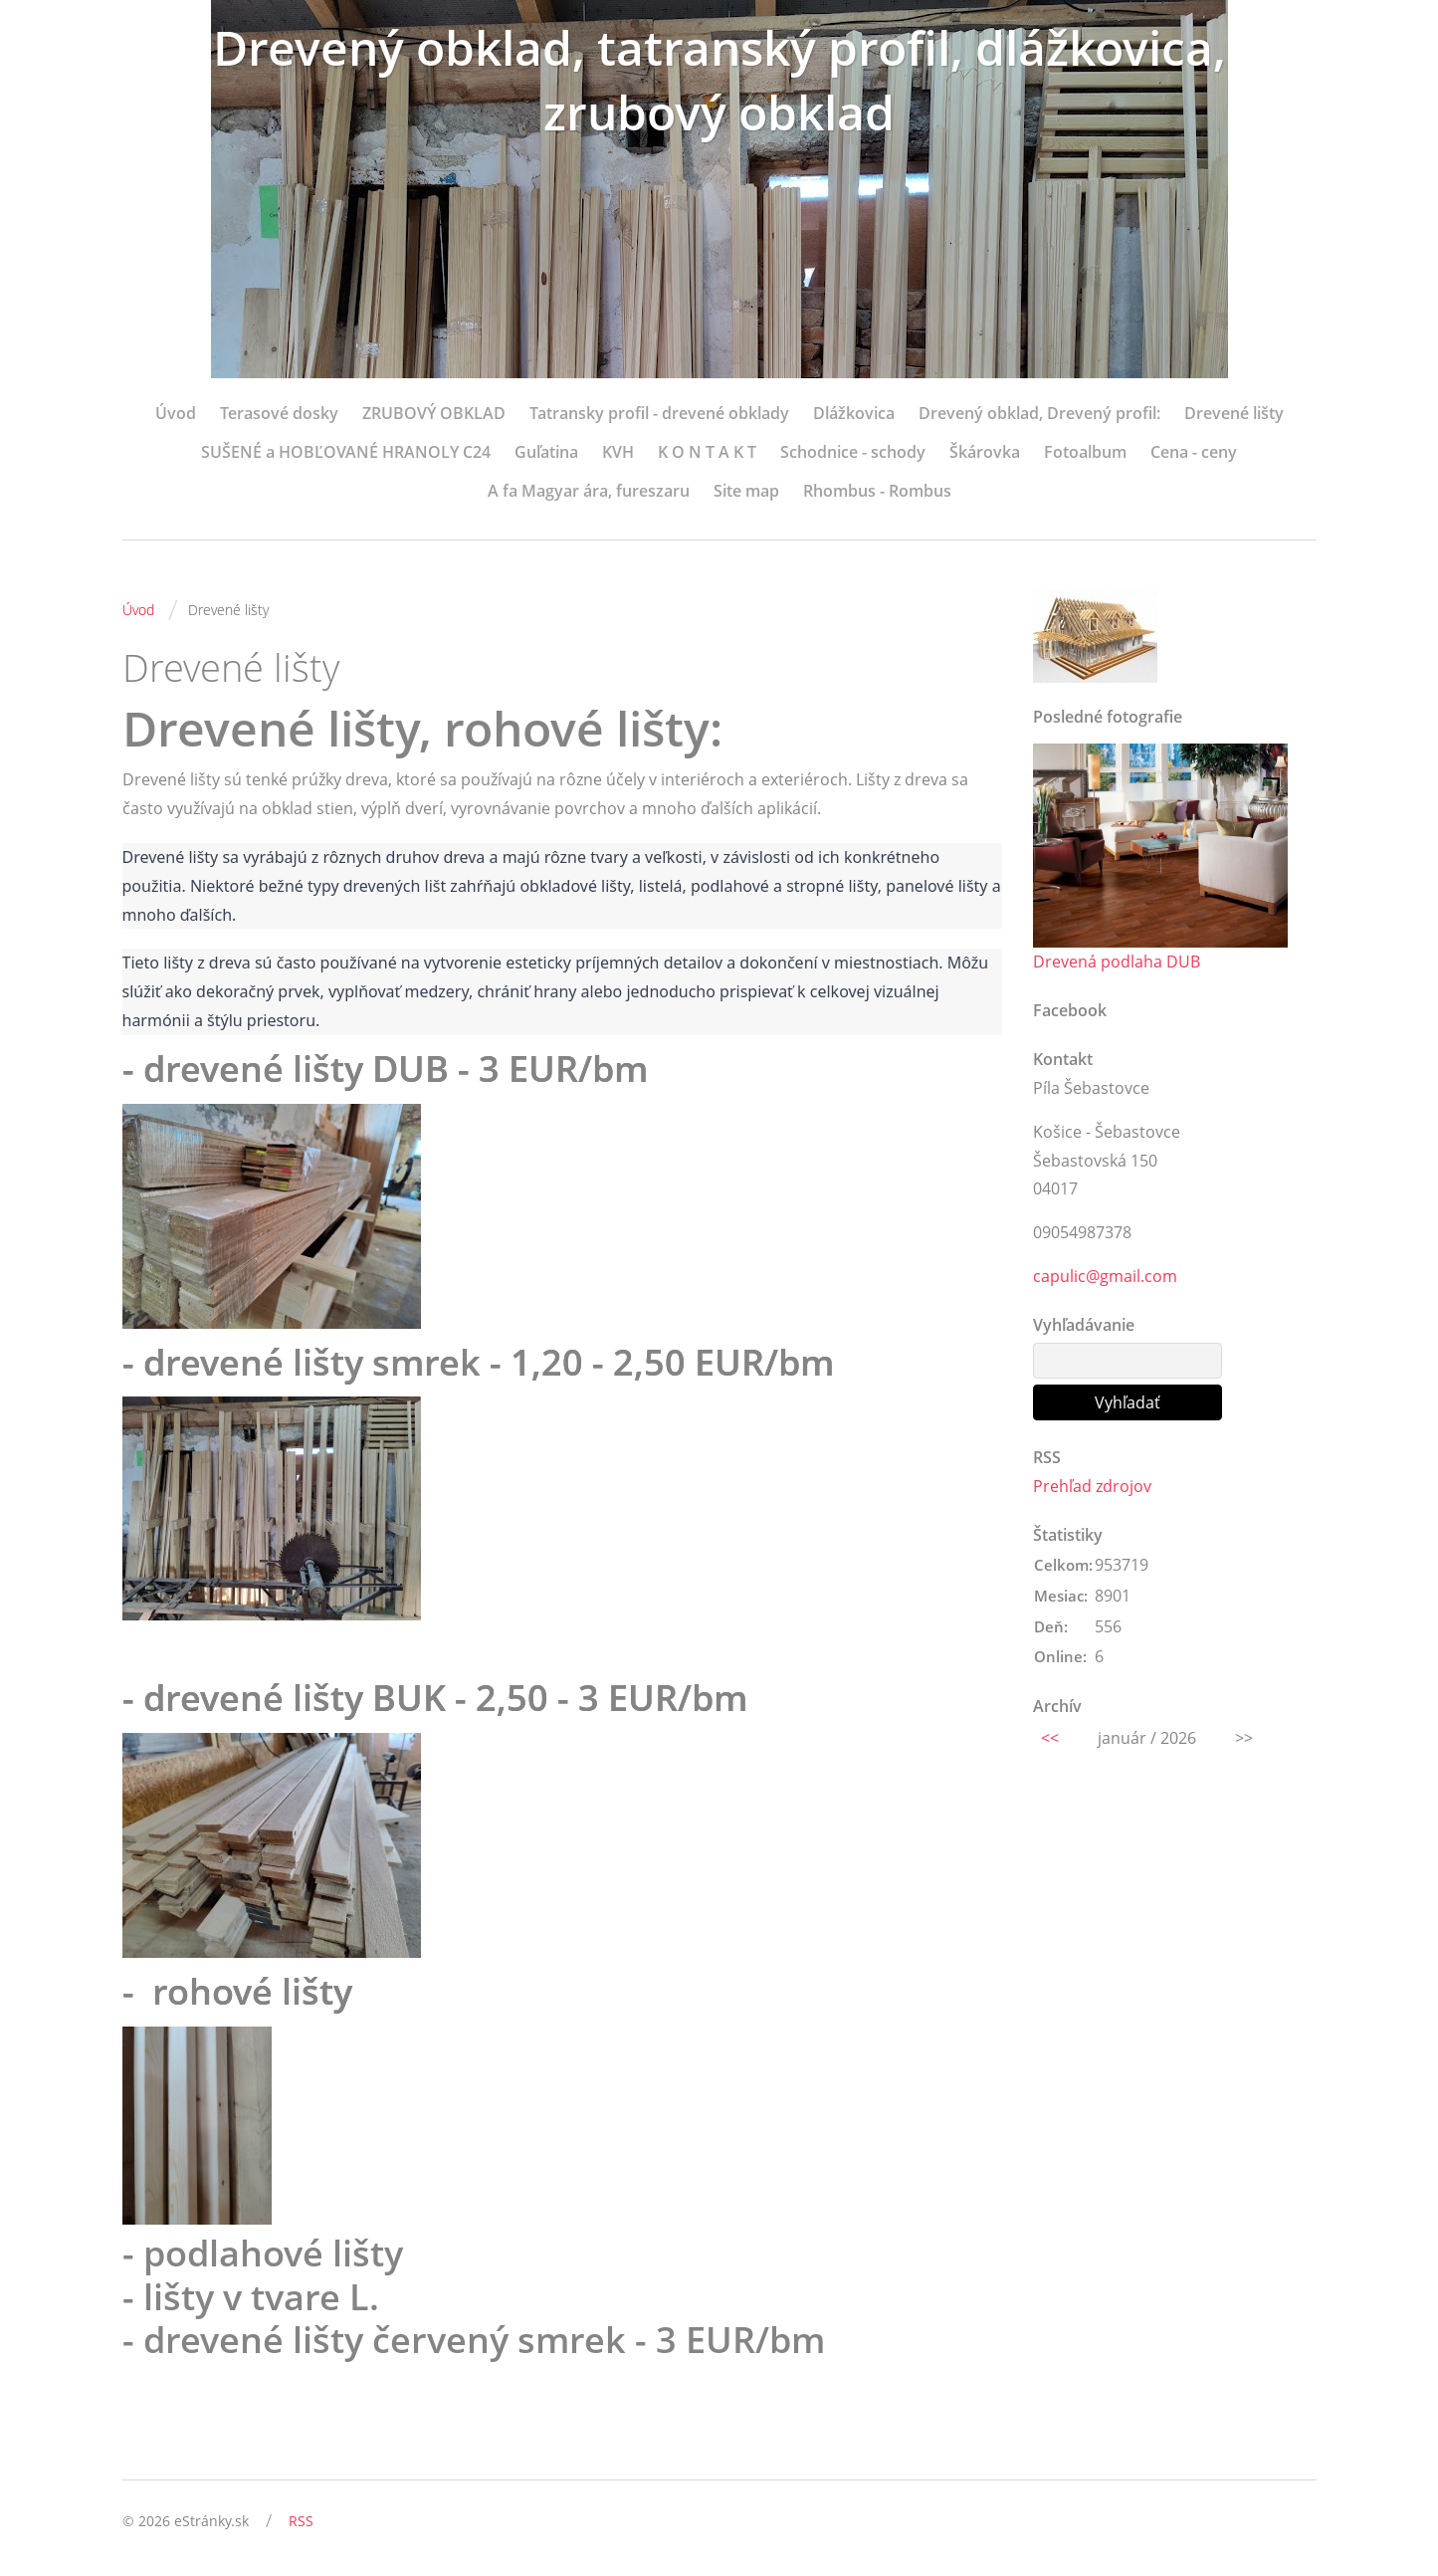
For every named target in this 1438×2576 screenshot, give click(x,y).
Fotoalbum (1085, 452)
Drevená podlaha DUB (1116, 961)
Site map (746, 491)
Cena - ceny (1193, 452)
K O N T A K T (707, 452)
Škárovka (984, 452)
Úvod (175, 413)
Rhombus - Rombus (877, 491)
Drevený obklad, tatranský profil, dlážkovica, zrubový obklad (719, 79)
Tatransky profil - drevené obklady (659, 413)
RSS (301, 2520)
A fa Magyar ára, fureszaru (589, 491)
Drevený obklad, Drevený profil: (1039, 413)
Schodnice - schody (852, 452)
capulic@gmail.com (1105, 1276)
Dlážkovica (854, 413)
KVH (618, 452)
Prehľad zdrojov (1092, 1486)
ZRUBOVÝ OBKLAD (434, 413)
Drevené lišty (1234, 413)
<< (1050, 1738)
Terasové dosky (279, 413)
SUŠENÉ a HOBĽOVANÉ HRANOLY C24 (346, 452)
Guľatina (546, 452)
